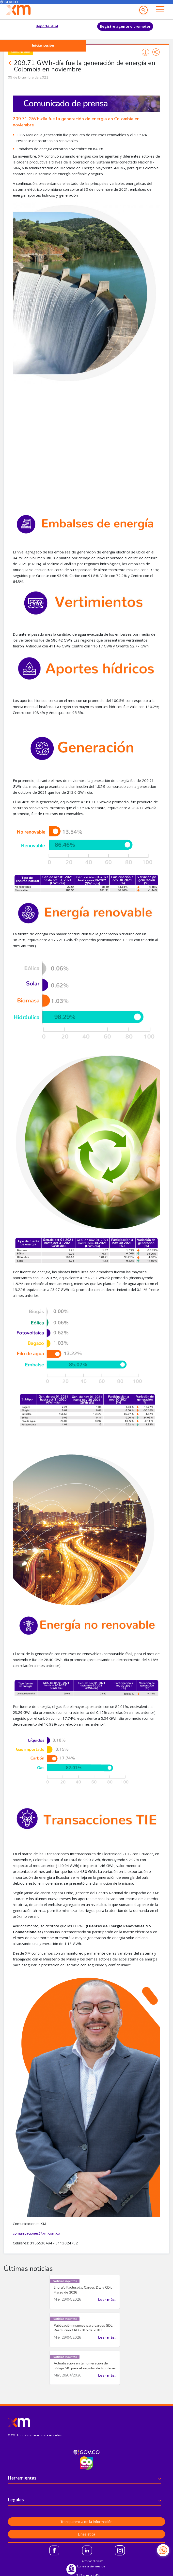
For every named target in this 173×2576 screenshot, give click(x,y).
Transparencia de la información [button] (86, 2521)
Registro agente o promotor (125, 26)
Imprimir (145, 52)
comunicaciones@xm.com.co (36, 2233)
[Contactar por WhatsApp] (163, 2550)
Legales (16, 2500)
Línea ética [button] (86, 2534)
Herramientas (22, 2478)
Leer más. (107, 2299)
